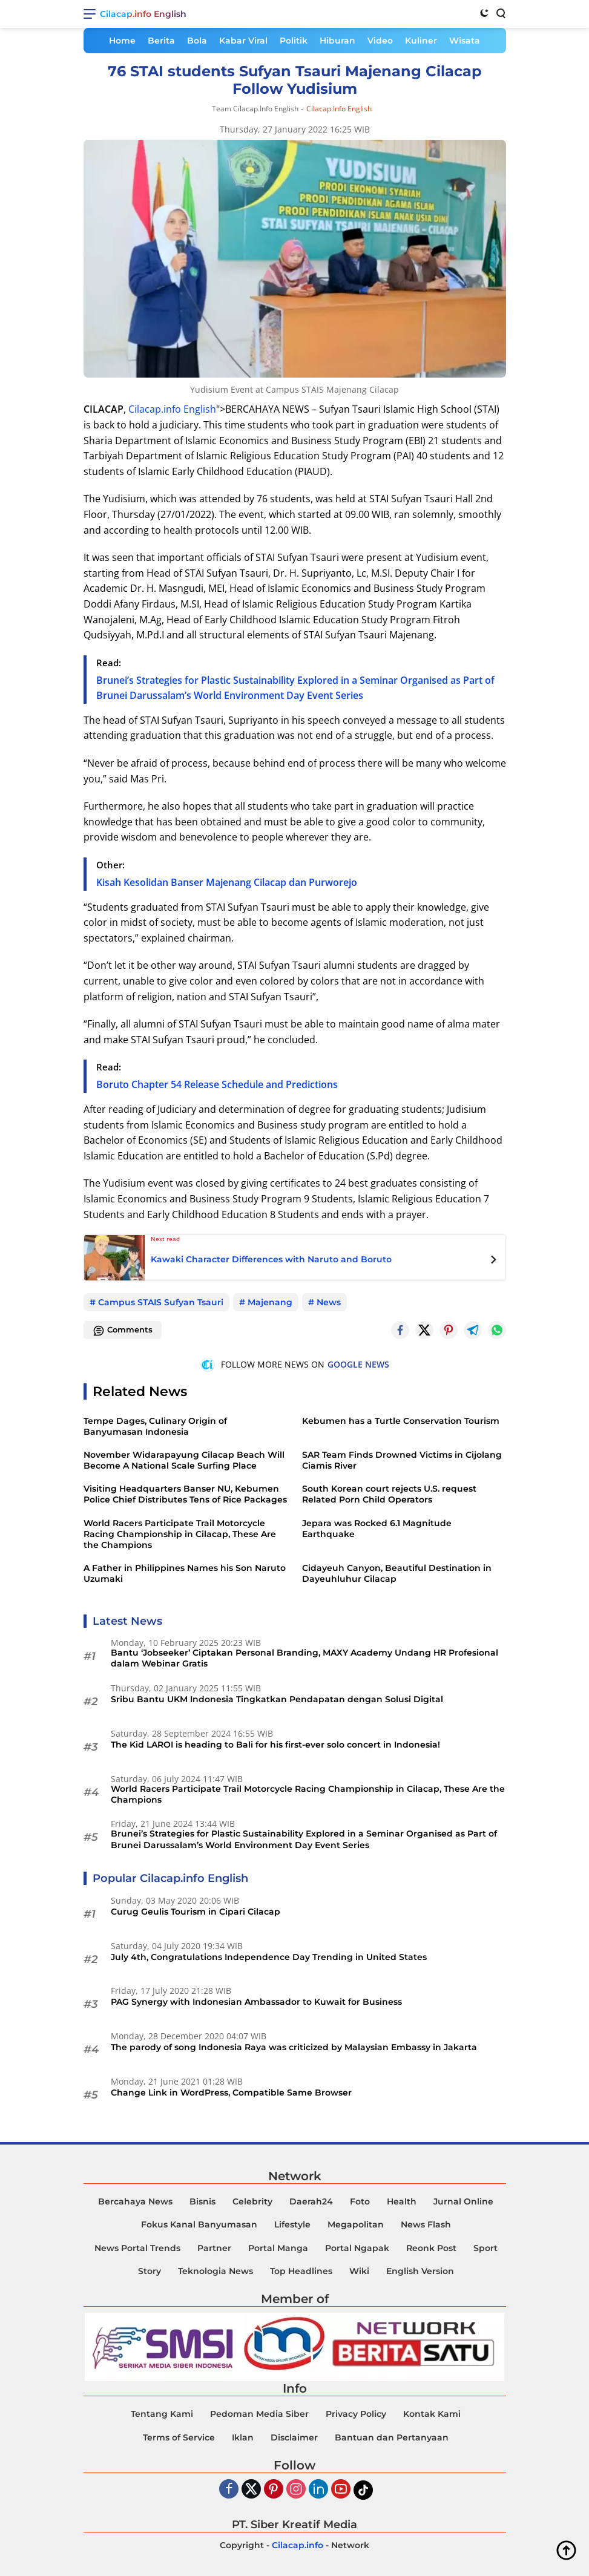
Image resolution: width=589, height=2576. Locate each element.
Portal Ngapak (357, 2248)
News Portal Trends (137, 2248)
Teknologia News (215, 2271)
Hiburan (337, 40)
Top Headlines (301, 2271)
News (329, 1302)
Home (122, 40)
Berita (161, 40)
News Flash (426, 2224)
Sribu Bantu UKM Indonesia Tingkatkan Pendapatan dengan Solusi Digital (277, 1699)
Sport (485, 2248)
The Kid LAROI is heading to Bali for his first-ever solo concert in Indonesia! (275, 1744)
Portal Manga (278, 2248)
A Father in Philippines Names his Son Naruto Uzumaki (185, 1573)
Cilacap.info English (143, 13)
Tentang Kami (162, 2413)
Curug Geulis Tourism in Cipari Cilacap (195, 1911)
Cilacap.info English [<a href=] (172, 409)
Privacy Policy (356, 2413)
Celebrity (252, 2201)
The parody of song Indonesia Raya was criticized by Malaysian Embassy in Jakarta (294, 2047)
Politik (294, 40)
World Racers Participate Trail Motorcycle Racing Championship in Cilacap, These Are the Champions (180, 1534)
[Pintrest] (448, 1330)
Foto (360, 2201)
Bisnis (202, 2201)
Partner (214, 2248)
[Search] (500, 13)
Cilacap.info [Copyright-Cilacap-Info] (297, 2545)
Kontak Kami (432, 2413)
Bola (197, 40)
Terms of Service (179, 2437)
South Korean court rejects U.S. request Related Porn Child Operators (389, 1494)
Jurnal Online (463, 2201)
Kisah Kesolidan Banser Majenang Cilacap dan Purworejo (226, 882)
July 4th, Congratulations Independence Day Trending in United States (269, 1957)
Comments (123, 1331)
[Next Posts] (493, 1261)
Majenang (270, 1302)
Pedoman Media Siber (259, 2413)
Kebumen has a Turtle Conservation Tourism (400, 1420)
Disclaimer (294, 2437)
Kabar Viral (243, 40)
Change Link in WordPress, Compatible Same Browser (231, 2092)
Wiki (359, 2271)
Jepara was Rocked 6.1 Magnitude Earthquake (377, 1528)
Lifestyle (292, 2224)
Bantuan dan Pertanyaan (392, 2437)
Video (380, 40)
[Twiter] (251, 2489)
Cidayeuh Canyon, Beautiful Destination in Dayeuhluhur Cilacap (397, 1573)
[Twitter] (424, 1330)
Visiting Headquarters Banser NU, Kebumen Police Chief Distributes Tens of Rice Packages (185, 1494)
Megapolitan (355, 2224)
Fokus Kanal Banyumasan (199, 2224)
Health (401, 2201)
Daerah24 (311, 2201)
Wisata (464, 40)
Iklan (243, 2437)
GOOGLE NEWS (358, 1364)
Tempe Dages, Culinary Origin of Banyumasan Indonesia (155, 1426)
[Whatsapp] (497, 1330)
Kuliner (421, 40)
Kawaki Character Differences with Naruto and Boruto (271, 1259)
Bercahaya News (135, 2201)
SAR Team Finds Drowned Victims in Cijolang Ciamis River (402, 1460)
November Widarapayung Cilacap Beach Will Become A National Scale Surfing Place (184, 1460)
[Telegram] (473, 1330)
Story (149, 2271)
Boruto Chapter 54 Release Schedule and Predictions (217, 1084)
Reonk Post (431, 2248)
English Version (420, 2271)
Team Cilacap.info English (255, 108)
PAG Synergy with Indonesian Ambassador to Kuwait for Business (256, 2001)
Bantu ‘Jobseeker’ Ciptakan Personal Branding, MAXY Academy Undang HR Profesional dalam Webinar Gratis (304, 1658)
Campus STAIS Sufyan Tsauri (160, 1302)
